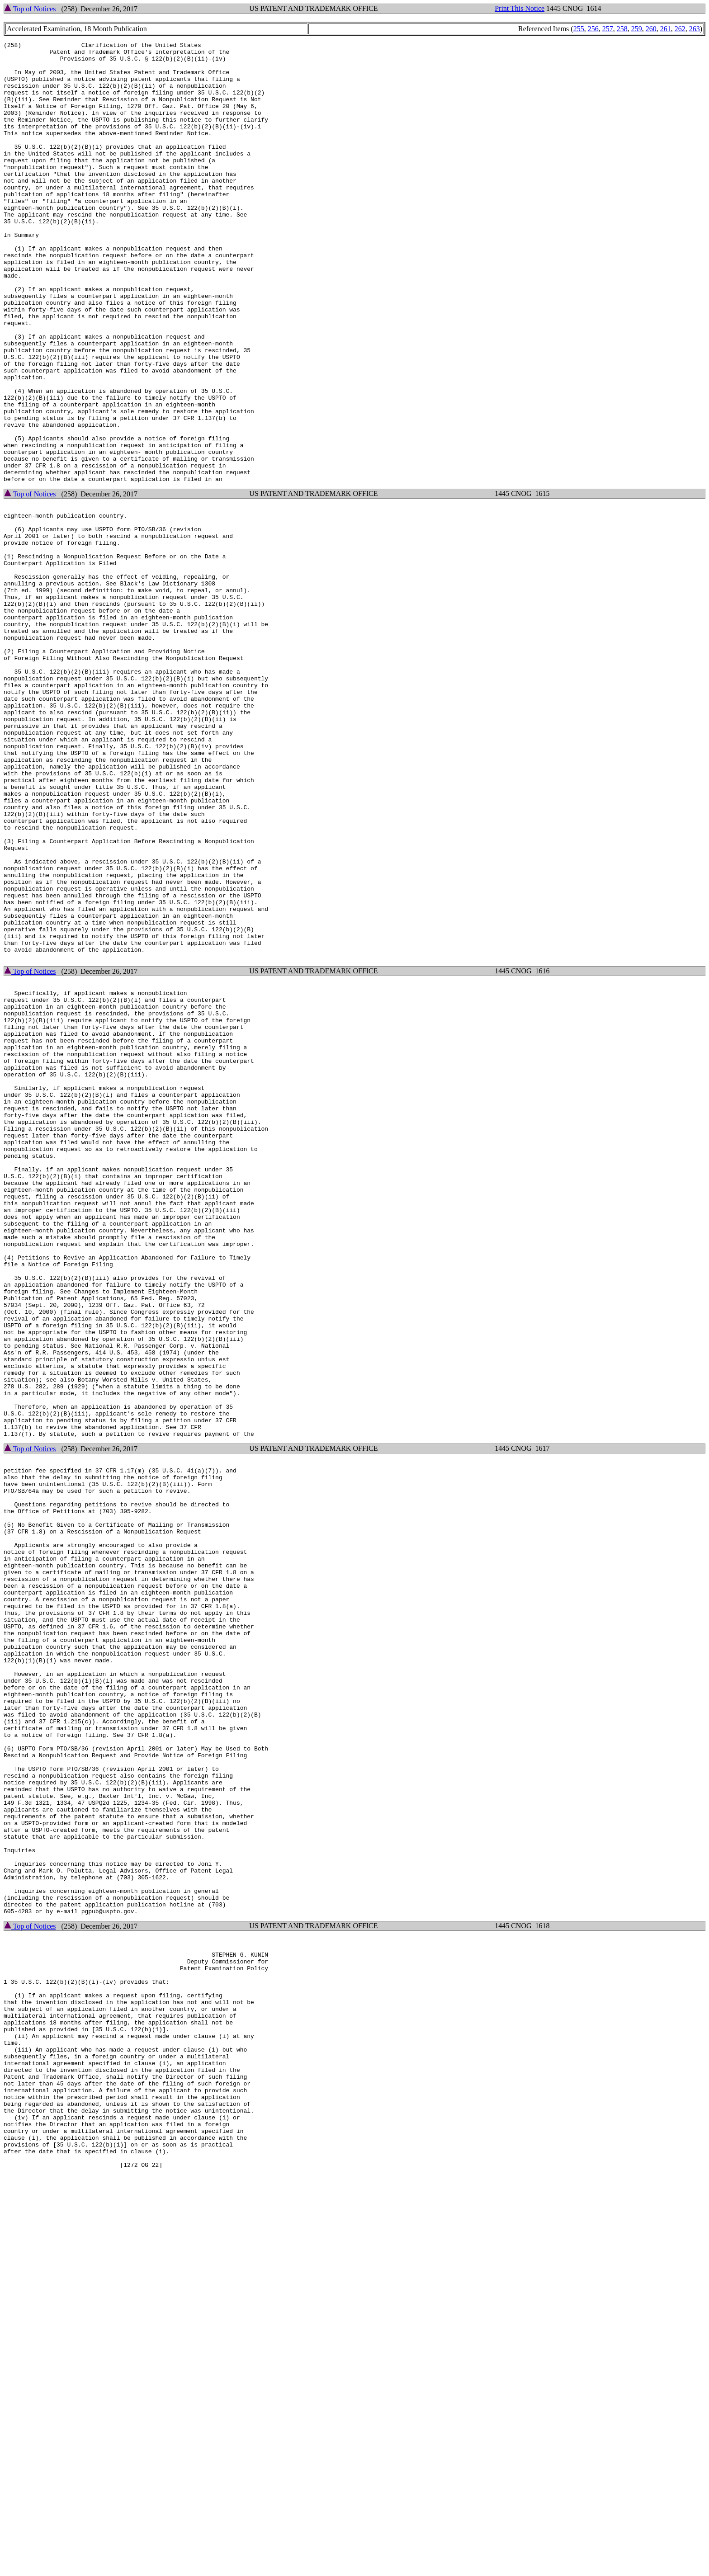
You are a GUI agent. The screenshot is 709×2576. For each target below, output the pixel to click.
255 (578, 29)
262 (680, 29)
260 (651, 29)
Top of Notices (30, 9)
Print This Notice (519, 8)
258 (622, 29)
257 (607, 29)
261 (665, 29)
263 (694, 29)
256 (593, 29)
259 (636, 29)
